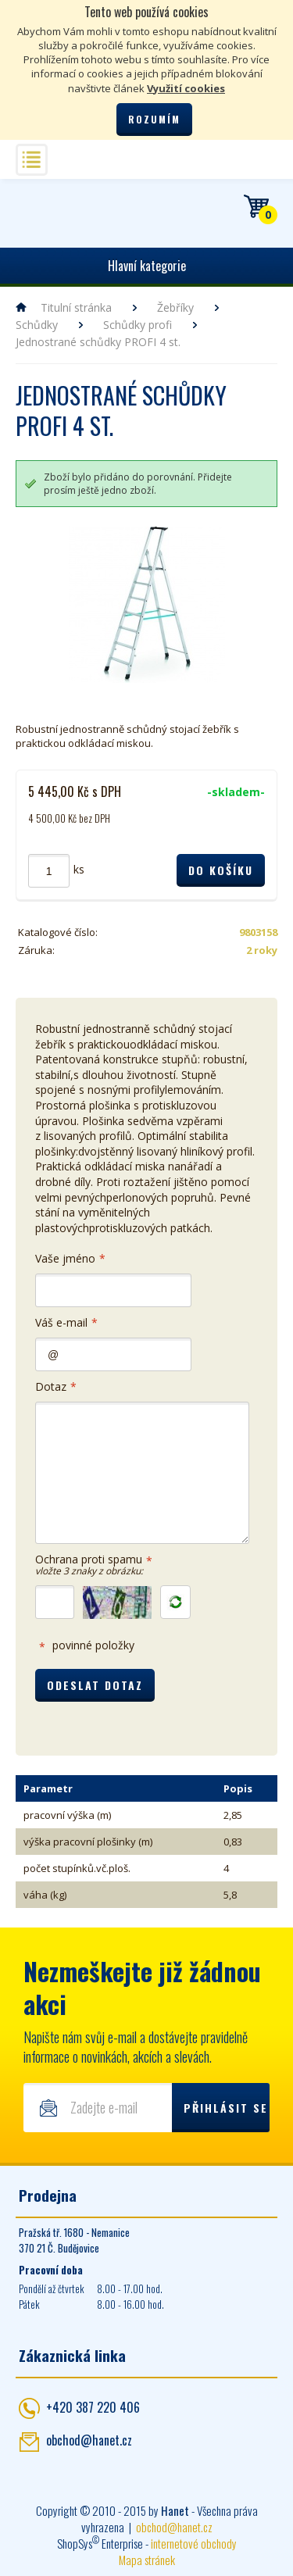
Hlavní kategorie (147, 265)
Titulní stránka (76, 307)
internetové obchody (194, 2543)
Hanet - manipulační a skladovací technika (35, 206)
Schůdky (37, 324)
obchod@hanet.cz (89, 2440)
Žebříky (175, 307)
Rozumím (154, 119)
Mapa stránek (147, 2559)
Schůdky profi (137, 324)
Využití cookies (186, 88)
